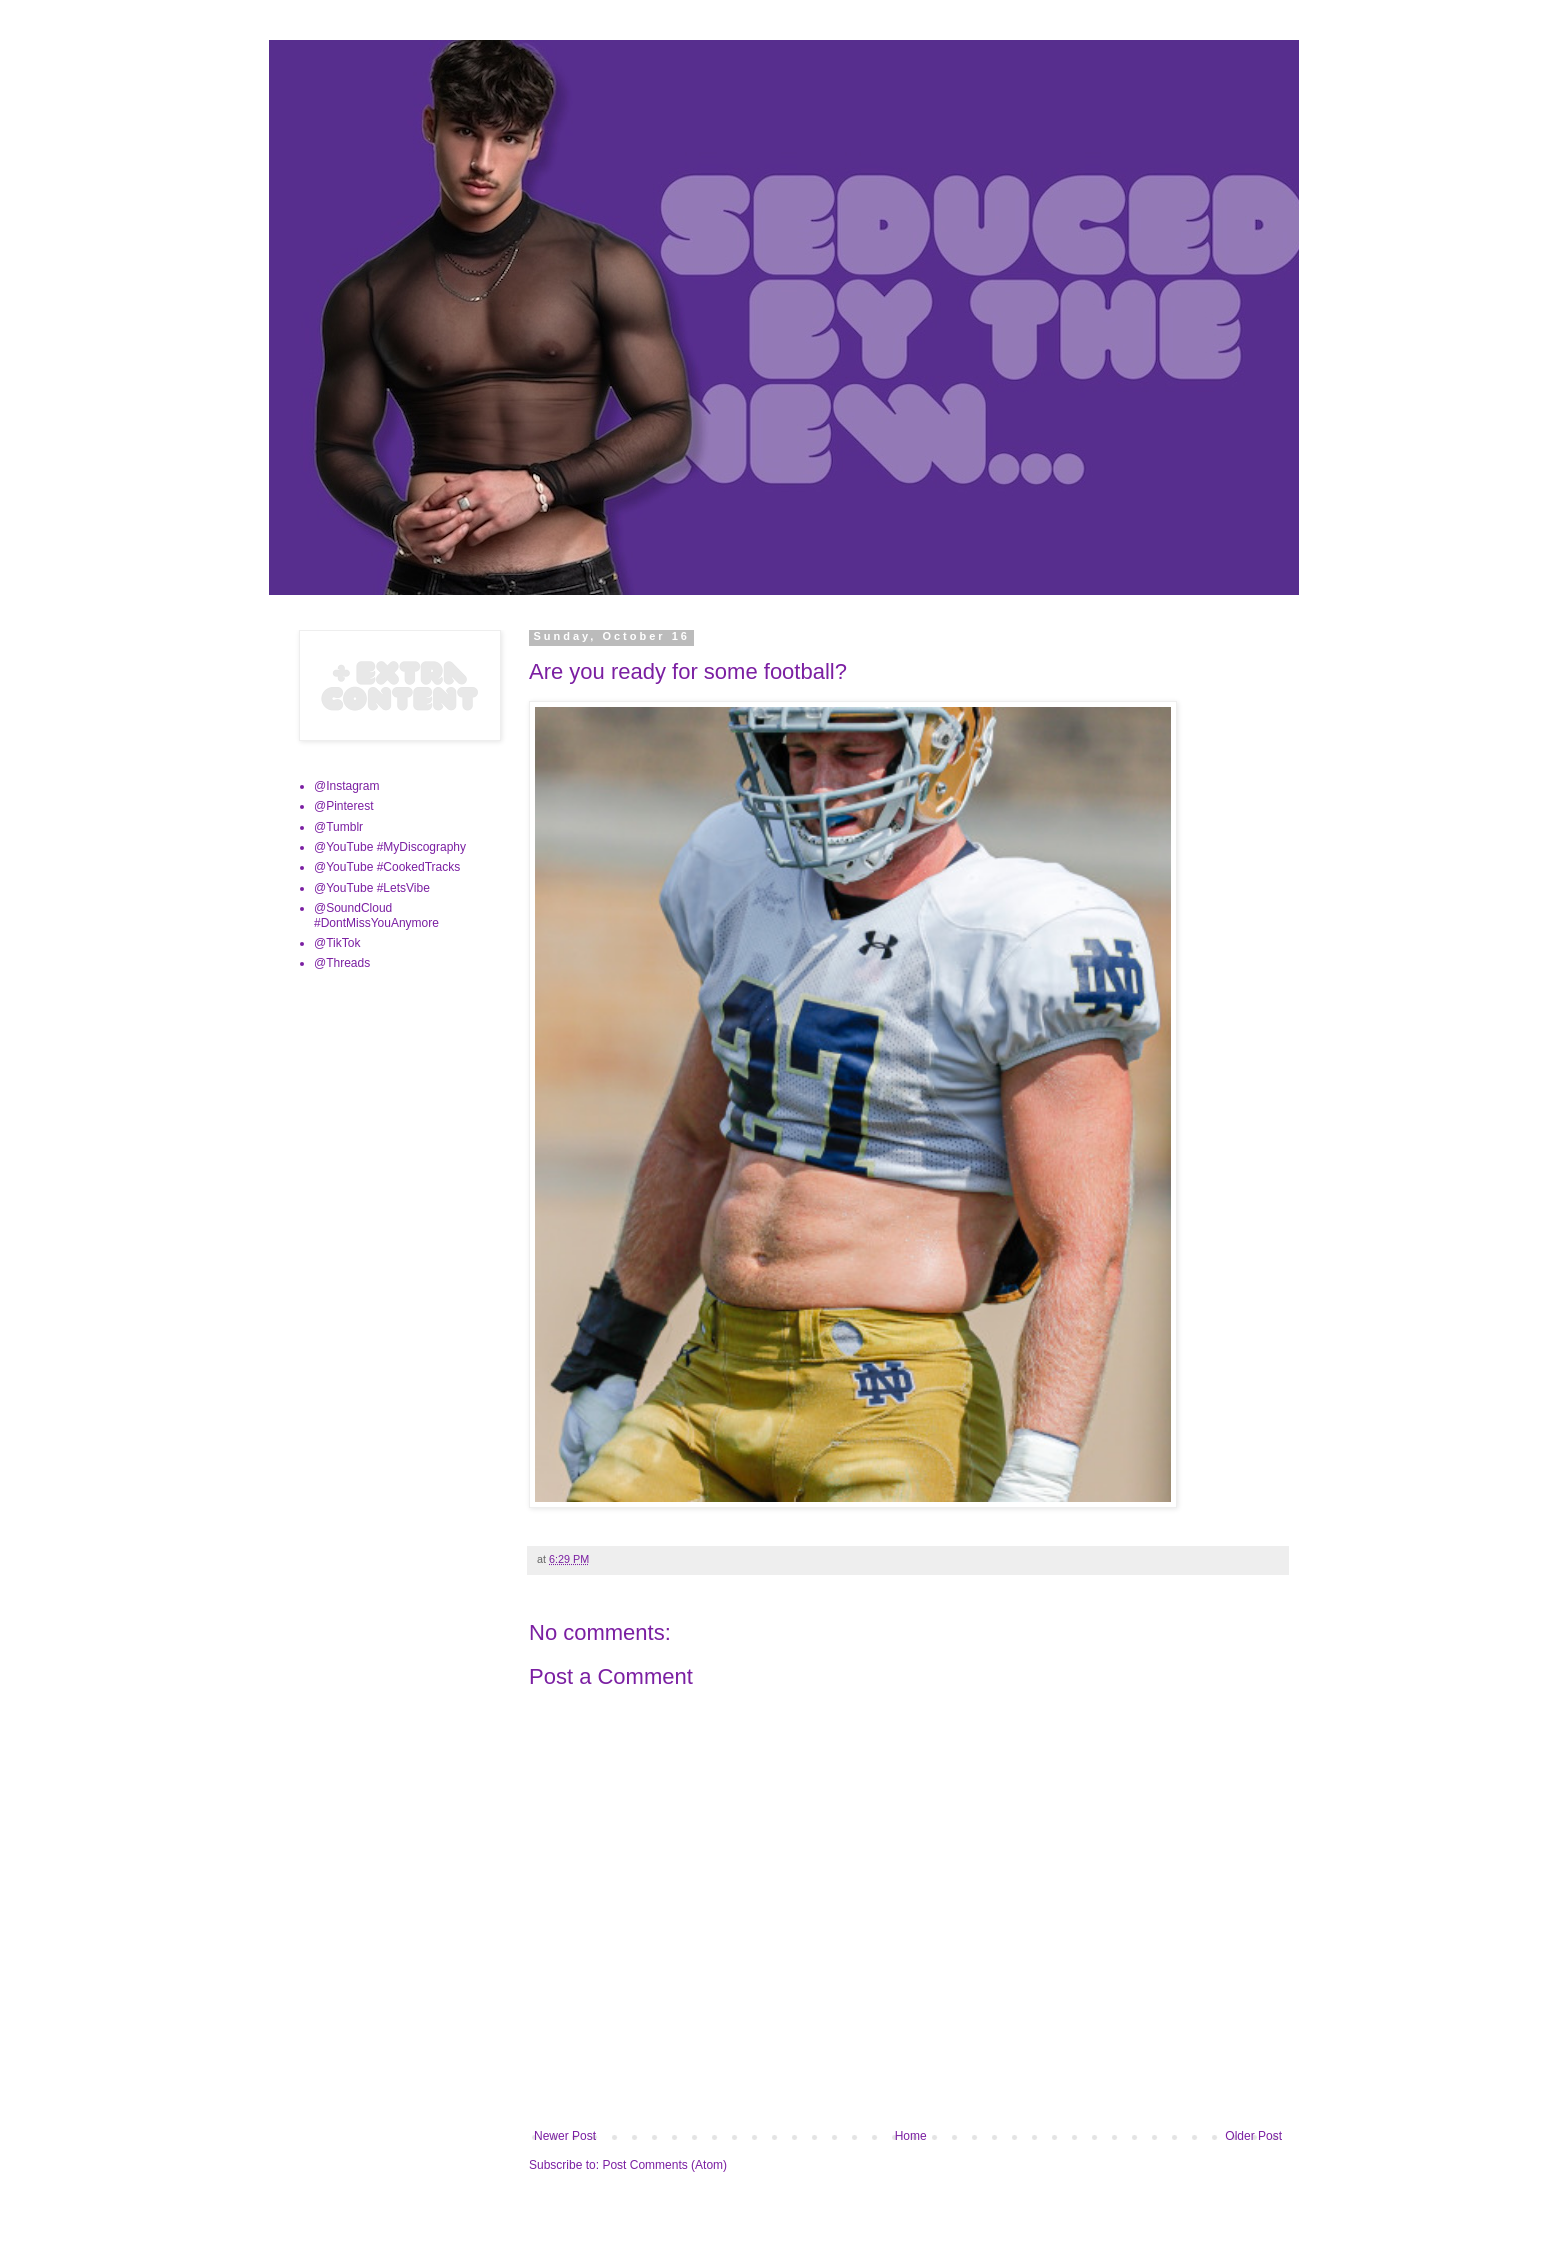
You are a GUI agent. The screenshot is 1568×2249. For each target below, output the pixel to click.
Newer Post (565, 2136)
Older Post (1253, 2136)
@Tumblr (338, 827)
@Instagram (347, 786)
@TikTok (337, 943)
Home (911, 2136)
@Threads (342, 963)
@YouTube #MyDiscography (390, 847)
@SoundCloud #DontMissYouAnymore (376, 915)
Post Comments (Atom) (664, 2165)
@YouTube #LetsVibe (372, 888)
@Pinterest (344, 806)
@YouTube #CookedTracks (387, 867)
